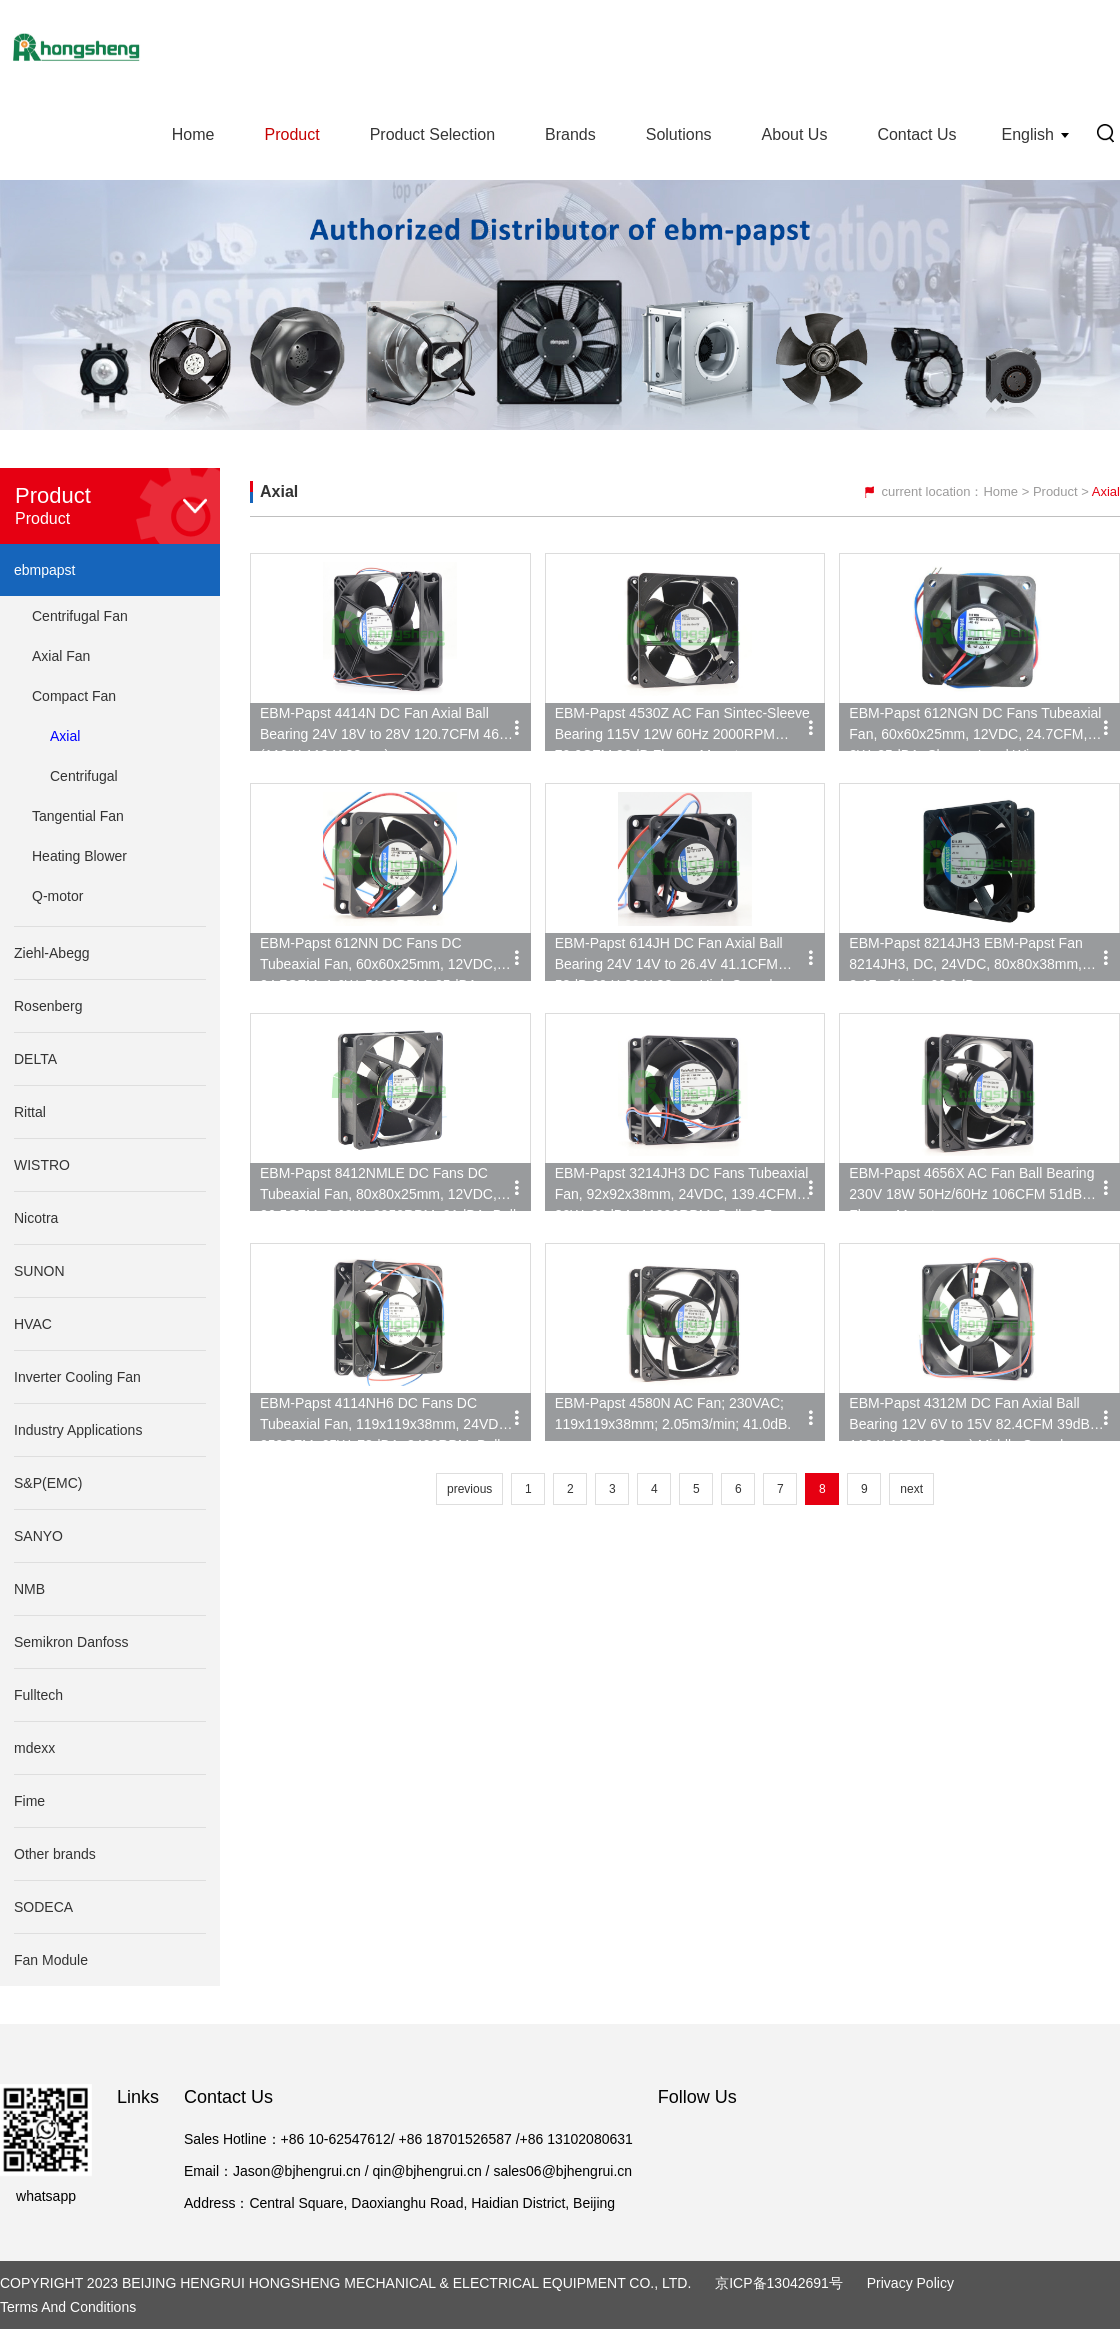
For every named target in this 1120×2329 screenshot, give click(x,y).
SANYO (38, 1536)
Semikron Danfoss (71, 1642)
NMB (29, 1589)
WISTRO (42, 1165)
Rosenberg (48, 1006)
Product (291, 134)
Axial (65, 736)
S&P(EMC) (48, 1483)
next (911, 1489)
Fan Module (51, 1960)
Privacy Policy (910, 2283)
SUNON (39, 1271)
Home (193, 134)
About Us (795, 134)
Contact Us (916, 134)
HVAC (33, 1324)
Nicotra (36, 1218)
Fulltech (38, 1695)
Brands (570, 134)
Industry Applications (78, 1430)
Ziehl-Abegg (52, 953)
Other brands (55, 1854)
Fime (29, 1801)
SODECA (43, 1907)
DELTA (35, 1059)
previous (469, 1489)
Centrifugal (84, 776)
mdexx (34, 1748)
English (1028, 134)
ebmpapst (44, 570)
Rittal (30, 1112)
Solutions (679, 134)
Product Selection (432, 134)
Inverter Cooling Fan (77, 1377)
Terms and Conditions (68, 2307)
